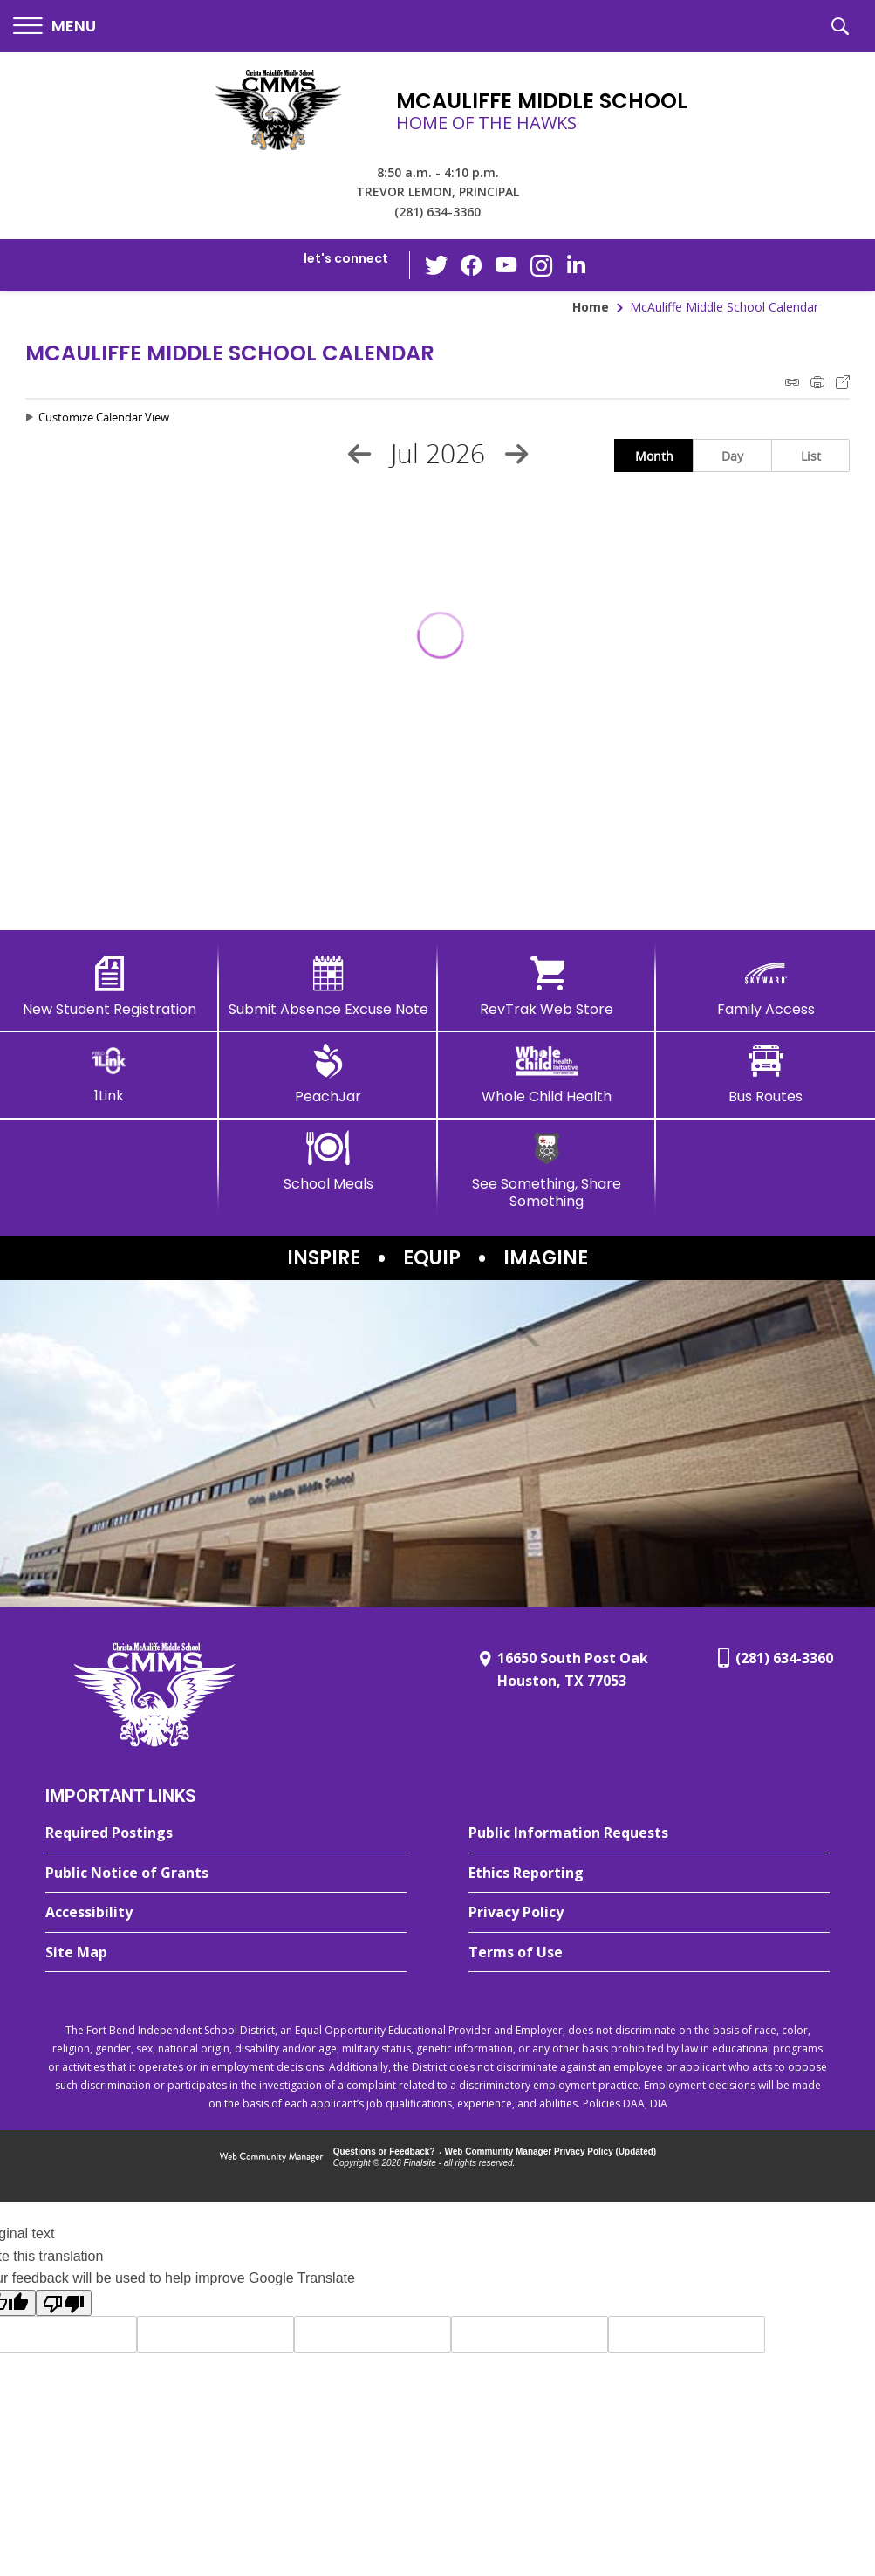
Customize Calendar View (103, 417)
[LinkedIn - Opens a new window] (575, 264)
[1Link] (109, 1074)
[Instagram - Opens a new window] (540, 265)
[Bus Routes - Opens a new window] (765, 1074)
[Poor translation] (64, 2303)
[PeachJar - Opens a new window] (328, 1074)
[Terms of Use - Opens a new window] (649, 1953)
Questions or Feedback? (384, 2151)
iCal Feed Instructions (792, 382)
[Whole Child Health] (547, 1074)
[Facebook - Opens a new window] (471, 265)
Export (843, 382)
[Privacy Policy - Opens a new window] (649, 1913)
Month (654, 456)
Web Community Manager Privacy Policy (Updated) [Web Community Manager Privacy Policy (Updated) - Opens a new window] (551, 2151)
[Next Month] (516, 454)
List (811, 456)
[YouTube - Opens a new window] (506, 265)
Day (732, 456)
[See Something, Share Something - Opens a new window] (547, 1170)
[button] (54, 26)
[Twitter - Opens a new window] (436, 264)
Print (817, 382)
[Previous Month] (359, 454)
